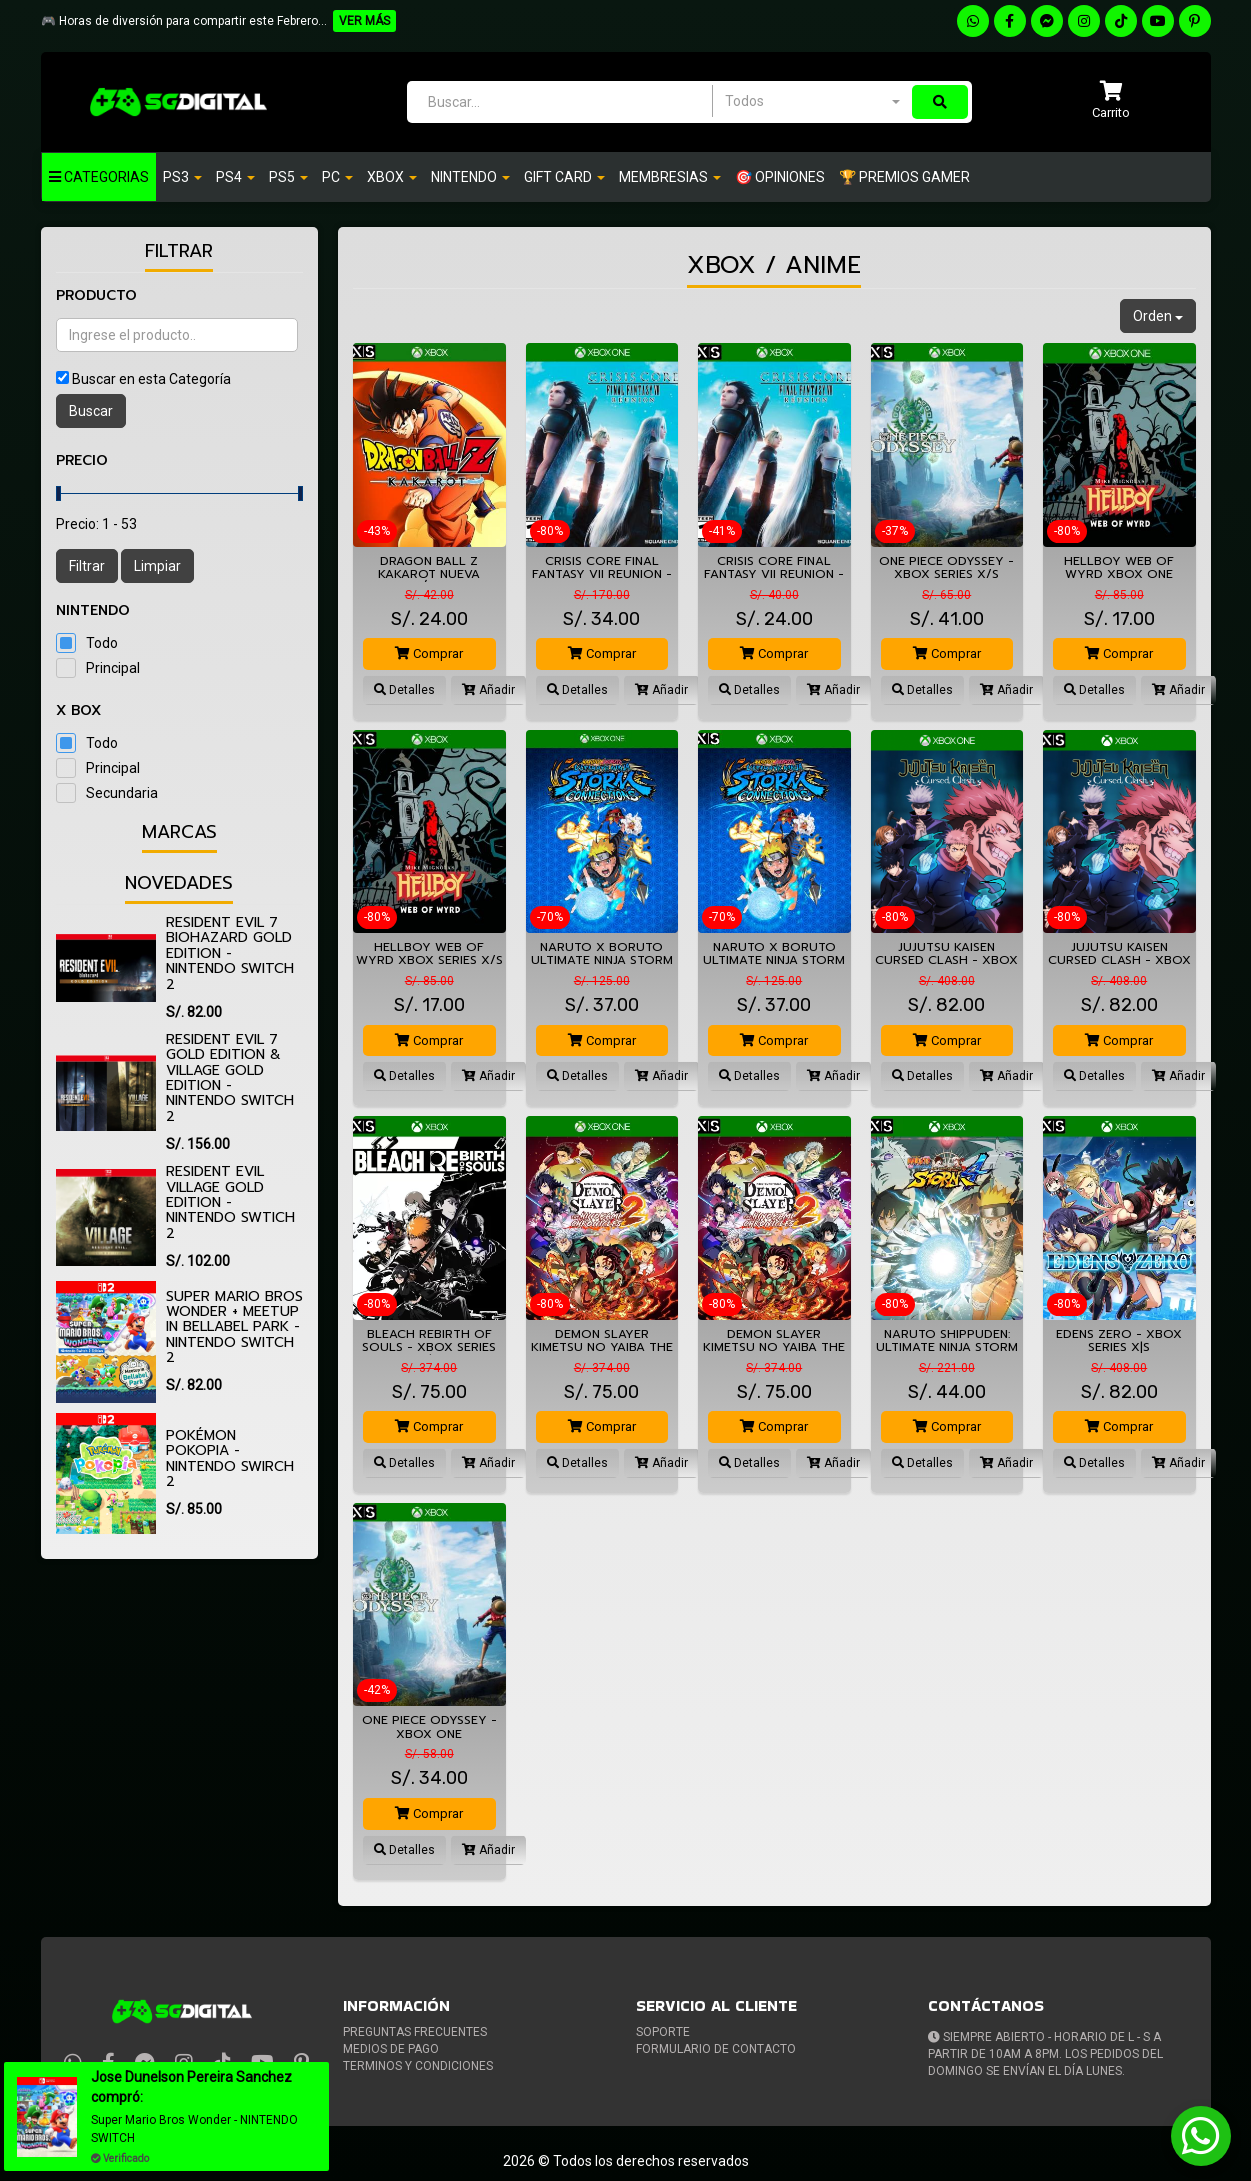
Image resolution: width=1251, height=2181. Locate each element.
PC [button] (337, 177)
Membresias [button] (670, 177)
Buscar (91, 411)
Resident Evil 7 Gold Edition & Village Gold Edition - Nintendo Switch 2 (230, 1078)
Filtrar (87, 566)
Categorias (99, 177)
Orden (1158, 316)
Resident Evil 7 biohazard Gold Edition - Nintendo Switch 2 (230, 953)
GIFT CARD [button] (564, 177)
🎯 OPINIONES (780, 177)
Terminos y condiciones (418, 2066)
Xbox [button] (392, 177)
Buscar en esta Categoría (151, 379)
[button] (1111, 101)
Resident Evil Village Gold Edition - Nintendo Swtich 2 (230, 1202)
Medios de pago (391, 2049)
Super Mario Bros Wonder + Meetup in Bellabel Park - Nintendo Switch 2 (234, 1327)
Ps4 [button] (235, 177)
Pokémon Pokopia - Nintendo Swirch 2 (230, 1458)
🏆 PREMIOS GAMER (904, 177)
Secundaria (122, 793)
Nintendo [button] (470, 177)
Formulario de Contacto (716, 2049)
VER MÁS (364, 21)
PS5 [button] (288, 177)
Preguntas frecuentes (415, 2032)
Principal (113, 668)
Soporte (663, 2032)
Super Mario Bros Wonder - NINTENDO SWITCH (198, 2128)
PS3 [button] (182, 177)
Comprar (429, 653)
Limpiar (157, 566)
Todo (102, 643)
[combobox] (812, 101)
